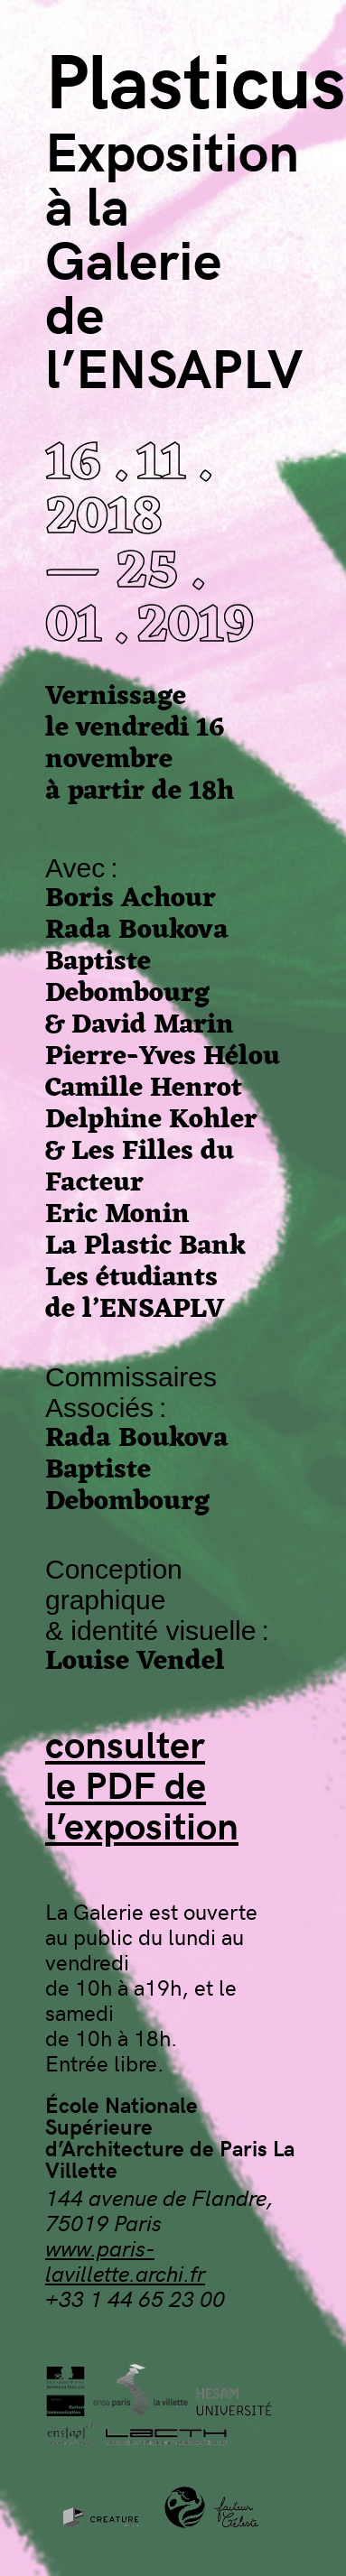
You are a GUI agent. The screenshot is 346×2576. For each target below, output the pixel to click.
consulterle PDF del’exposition (141, 1783)
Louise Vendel (135, 1662)
